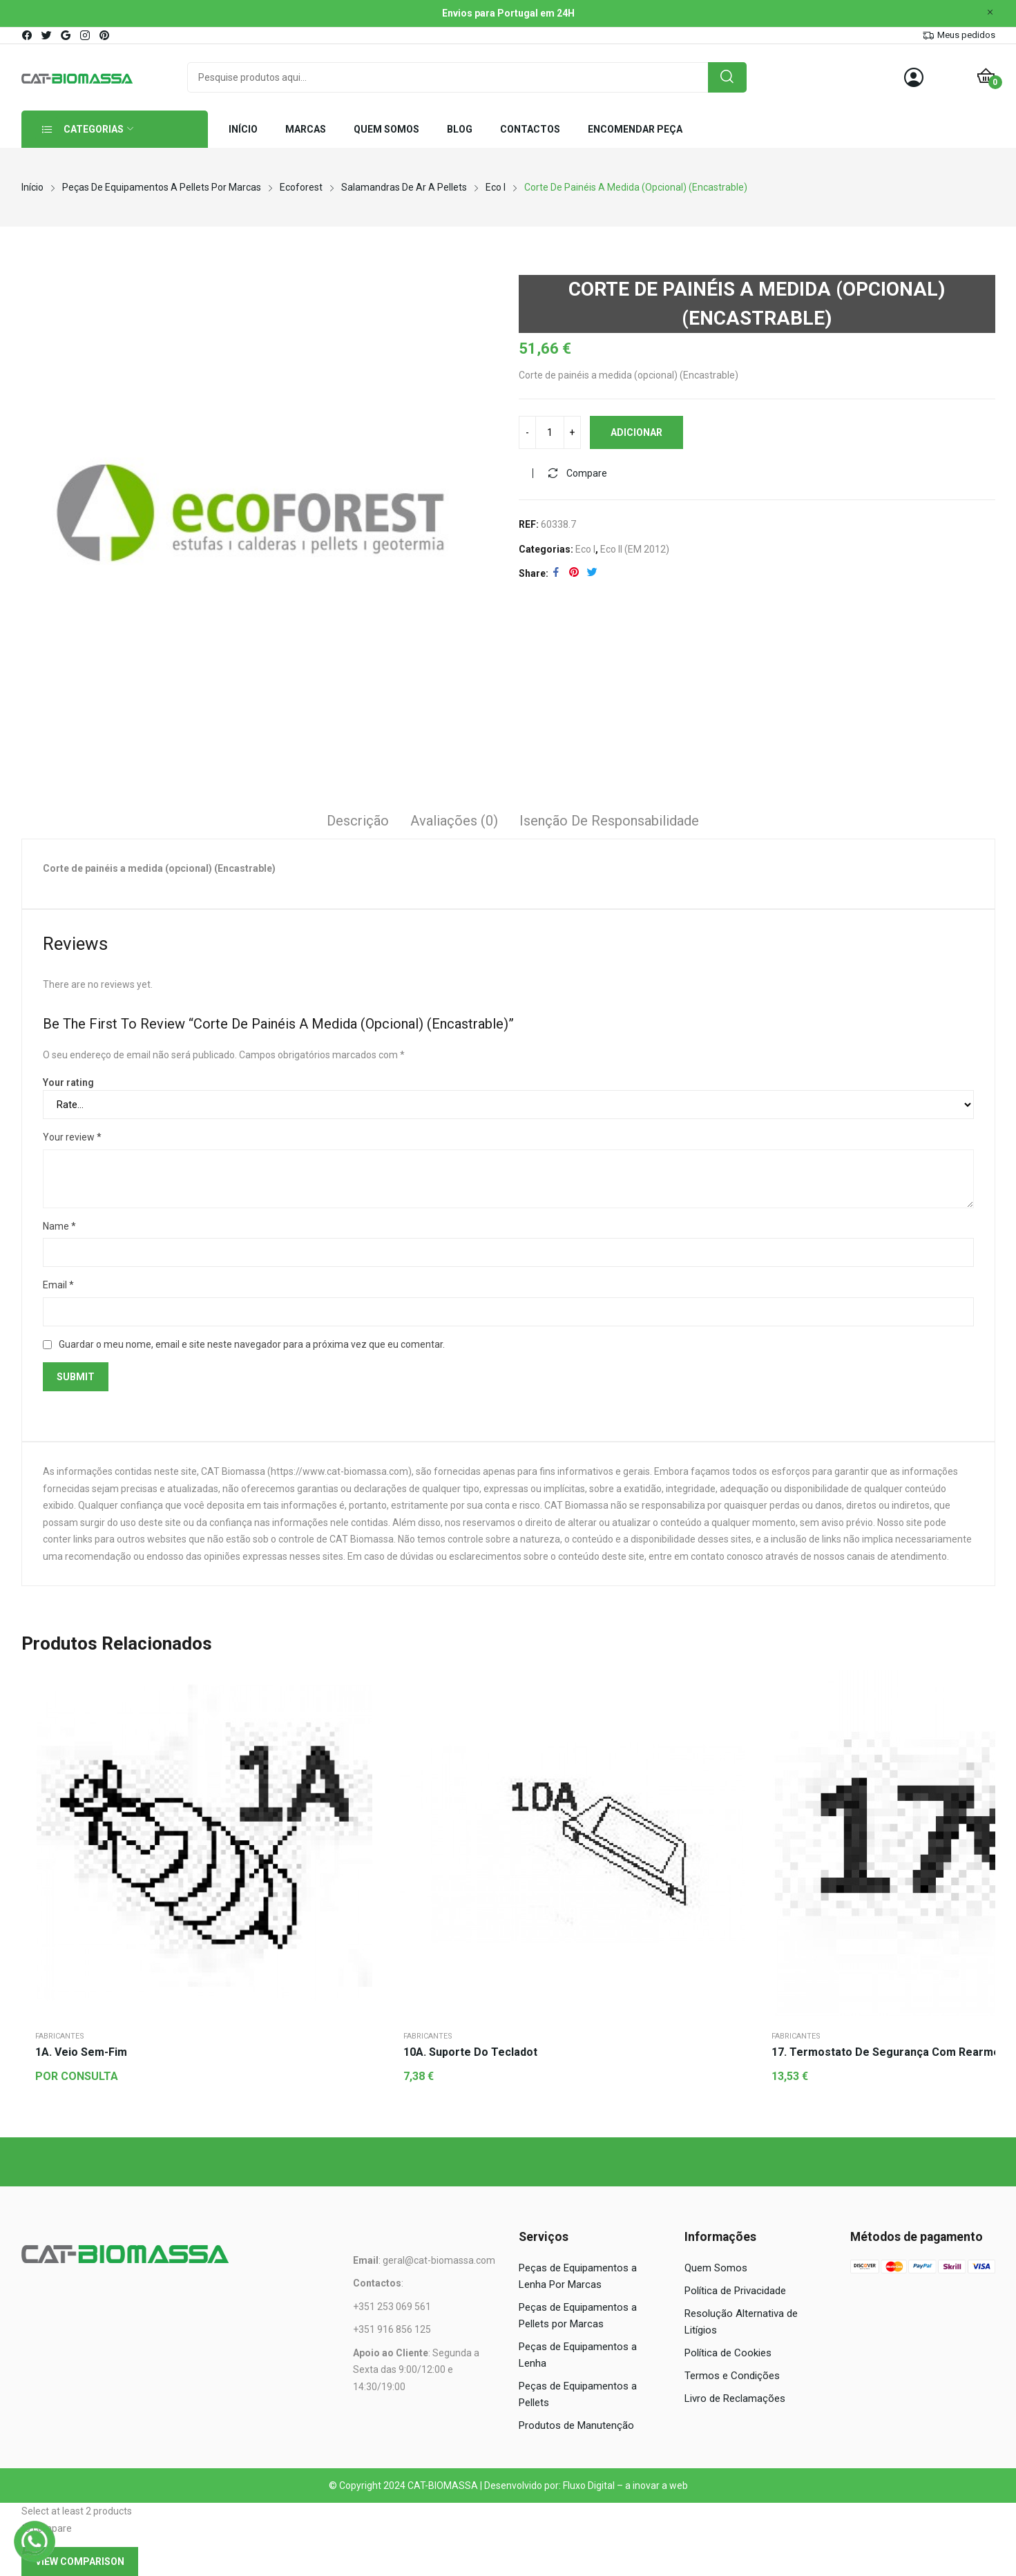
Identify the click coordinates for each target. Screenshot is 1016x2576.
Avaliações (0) (454, 820)
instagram (85, 35)
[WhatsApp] (34, 2541)
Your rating (68, 1082)
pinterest (105, 35)
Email (58, 1284)
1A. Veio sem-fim (81, 2052)
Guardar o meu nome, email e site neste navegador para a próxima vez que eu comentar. (252, 1344)
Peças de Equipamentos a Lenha (578, 2354)
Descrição (358, 820)
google (66, 35)
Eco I (585, 549)
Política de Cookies (727, 2353)
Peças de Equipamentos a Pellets (578, 2394)
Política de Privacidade (735, 2290)
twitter (47, 35)
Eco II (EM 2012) (634, 549)
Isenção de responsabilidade (609, 820)
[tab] (358, 823)
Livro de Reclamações (734, 2398)
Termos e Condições (732, 2375)
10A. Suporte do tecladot (470, 2052)
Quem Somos (715, 2268)
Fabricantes (59, 2036)
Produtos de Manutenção (576, 2425)
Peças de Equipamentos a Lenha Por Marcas (578, 2276)
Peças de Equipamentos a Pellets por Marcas (578, 2315)
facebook (27, 35)
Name (59, 1226)
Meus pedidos (966, 35)
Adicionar (636, 432)
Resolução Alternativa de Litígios (741, 2321)
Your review (72, 1137)
